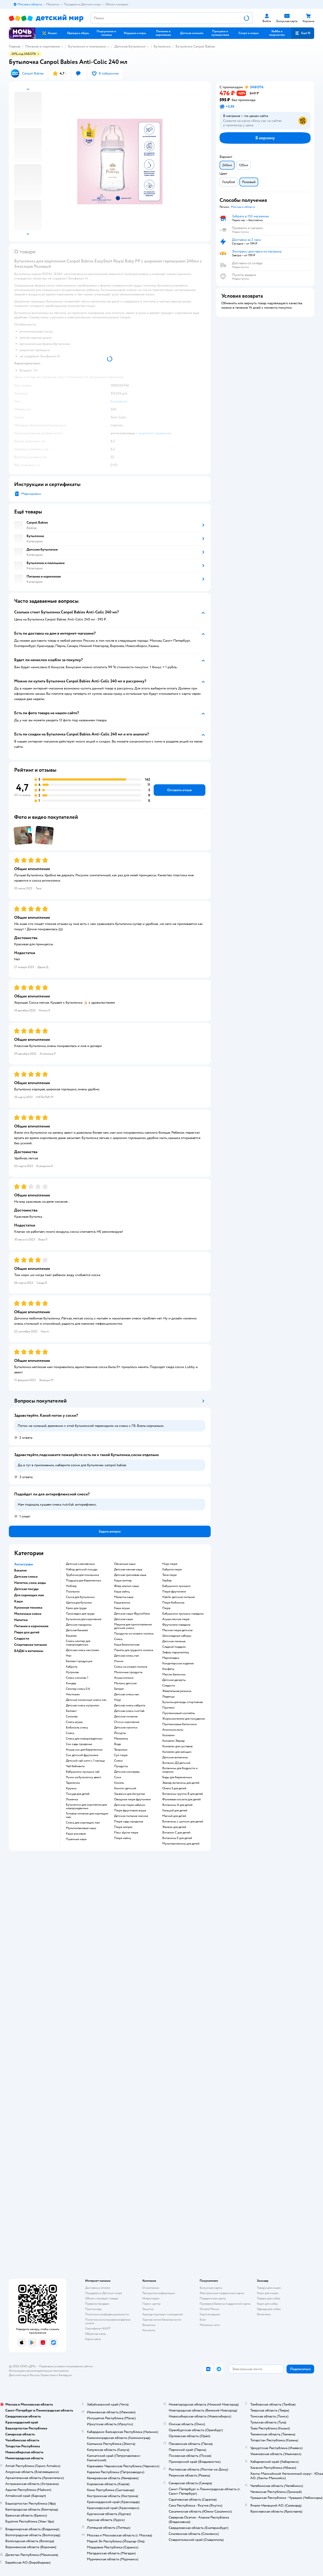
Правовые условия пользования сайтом (66, 2366)
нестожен (73, 1694)
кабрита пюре (172, 1569)
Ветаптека (264, 2314)
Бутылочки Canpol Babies (195, 46)
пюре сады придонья (128, 1821)
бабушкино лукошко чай (82, 1772)
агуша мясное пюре (175, 1619)
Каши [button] (18, 1601)
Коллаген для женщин (176, 1752)
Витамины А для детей (177, 1805)
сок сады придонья (79, 1744)
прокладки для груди (80, 1613)
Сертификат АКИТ (98, 2328)
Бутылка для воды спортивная (182, 1702)
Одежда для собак (269, 2309)
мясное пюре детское (177, 1630)
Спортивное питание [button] (30, 1644)
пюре (166, 1608)
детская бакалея (77, 1630)
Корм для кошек (268, 2293)
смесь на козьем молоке (130, 1667)
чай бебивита (75, 1766)
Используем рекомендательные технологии (39, 2371)
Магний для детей (174, 1816)
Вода (117, 1744)
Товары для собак (268, 2298)
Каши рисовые (76, 1833)
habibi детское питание (178, 1597)
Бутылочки (162, 46)
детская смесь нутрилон (82, 1705)
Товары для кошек (269, 2288)
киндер (71, 1683)
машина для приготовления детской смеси (133, 1626)
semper (119, 1689)
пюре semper (123, 1827)
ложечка (72, 1799)
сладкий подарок (174, 1647)
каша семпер (123, 1580)
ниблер (71, 1586)
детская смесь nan (126, 1655)
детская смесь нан (126, 1694)
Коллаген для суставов (177, 1746)
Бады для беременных (177, 1777)
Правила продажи (97, 2304)
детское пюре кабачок (129, 1805)
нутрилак (72, 1672)
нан (68, 1655)
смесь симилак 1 (77, 1678)
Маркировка (31, 494)
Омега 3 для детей (174, 1788)
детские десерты (174, 1680)
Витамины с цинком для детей (182, 1821)
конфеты (168, 1669)
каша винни (122, 1602)
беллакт (71, 1711)
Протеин (168, 1707)
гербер (167, 1580)
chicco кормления (126, 1722)
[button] (302, 33)
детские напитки (126, 1727)
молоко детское (125, 1683)
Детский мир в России (24, 2375)
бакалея (71, 1636)
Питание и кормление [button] (31, 1626)
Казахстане (48, 2375)
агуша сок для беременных (84, 1749)
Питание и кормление (42, 46)
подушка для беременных (83, 1580)
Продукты (121, 1766)
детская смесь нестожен (82, 1650)
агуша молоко (124, 1678)
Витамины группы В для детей (182, 1794)
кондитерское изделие (178, 1663)
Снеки (118, 1761)
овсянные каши (125, 1564)
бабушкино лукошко (176, 1586)
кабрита (71, 1667)
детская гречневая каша (130, 1575)
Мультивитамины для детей (180, 1843)
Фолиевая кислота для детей (181, 1799)
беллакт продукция (79, 1661)
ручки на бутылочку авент (83, 1777)
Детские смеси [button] (26, 1576)
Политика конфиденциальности (107, 2314)
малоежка (121, 1738)
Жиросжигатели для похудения (183, 1719)
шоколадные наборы (176, 1636)
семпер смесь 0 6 (78, 1689)
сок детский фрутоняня (82, 1755)
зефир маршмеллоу (175, 1652)
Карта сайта (93, 2339)
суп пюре (121, 1755)
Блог (203, 2319)
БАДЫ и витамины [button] (28, 1651)
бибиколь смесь (77, 1727)
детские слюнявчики (80, 1564)
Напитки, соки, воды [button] (30, 1583)
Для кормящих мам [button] (29, 1595)
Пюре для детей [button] (26, 1632)
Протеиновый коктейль (178, 1713)
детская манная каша (128, 1569)
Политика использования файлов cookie (107, 2321)
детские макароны (79, 1625)
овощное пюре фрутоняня (132, 1799)
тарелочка (73, 1783)
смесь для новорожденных (84, 1738)
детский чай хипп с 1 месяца (85, 1761)
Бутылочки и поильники (87, 46)
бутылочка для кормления (83, 1619)
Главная (14, 46)
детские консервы (127, 1772)
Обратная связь (95, 2334)
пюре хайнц (122, 1838)
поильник (73, 1591)
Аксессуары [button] (23, 1564)
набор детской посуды (81, 1569)
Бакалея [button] (20, 1570)
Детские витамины (175, 1757)
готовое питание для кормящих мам (87, 1815)
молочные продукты (128, 1672)
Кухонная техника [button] (28, 1607)
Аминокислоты (172, 1730)
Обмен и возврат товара (101, 2298)
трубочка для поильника (82, 1575)
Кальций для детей (174, 1810)
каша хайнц (122, 1591)
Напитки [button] (21, 1620)
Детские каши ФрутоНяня (132, 1613)
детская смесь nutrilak (129, 1711)
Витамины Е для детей (177, 1838)
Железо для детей (174, 1827)
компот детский (125, 1788)
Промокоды (93, 2309)
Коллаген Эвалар (173, 1741)
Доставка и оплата (97, 2288)
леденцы (168, 1696)
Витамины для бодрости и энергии (180, 1770)
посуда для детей (78, 1794)
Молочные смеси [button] (27, 1613)
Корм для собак (267, 2304)
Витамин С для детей (176, 1832)
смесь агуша (74, 1722)
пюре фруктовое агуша (130, 1810)
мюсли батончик (174, 1674)
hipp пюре (169, 1564)
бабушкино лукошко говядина (182, 1613)
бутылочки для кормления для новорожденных (86, 1806)
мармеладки (170, 1658)
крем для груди (76, 1608)
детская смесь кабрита (129, 1705)
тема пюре (169, 1575)
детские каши (123, 1619)
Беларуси (65, 2375)
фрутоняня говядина (176, 1625)
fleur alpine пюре (126, 1832)
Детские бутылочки (129, 46)
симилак (72, 1716)
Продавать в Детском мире (103, 2293)
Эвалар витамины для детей (180, 1783)
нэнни (118, 1661)
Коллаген (168, 1735)
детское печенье (173, 1641)
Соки (117, 1777)
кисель (119, 1783)
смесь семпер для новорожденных (78, 1642)
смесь (70, 1733)
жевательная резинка (176, 1691)
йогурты (120, 1733)
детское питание (126, 1716)
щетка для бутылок (79, 1602)
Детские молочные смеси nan (86, 1700)
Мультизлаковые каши (81, 1828)
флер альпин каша (126, 1586)
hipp (117, 1700)
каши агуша (122, 1608)
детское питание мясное (131, 1816)
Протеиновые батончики (179, 1724)
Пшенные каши (76, 1839)
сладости (168, 1685)
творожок (121, 1749)
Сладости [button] (21, 1638)
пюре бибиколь (173, 1602)
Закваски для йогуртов (129, 1794)
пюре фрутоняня (174, 1591)
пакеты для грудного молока (133, 1650)
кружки (71, 1788)
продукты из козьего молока (133, 1633)
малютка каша (123, 1597)
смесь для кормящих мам (83, 1822)
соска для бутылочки (80, 1597)
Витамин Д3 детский (176, 1763)
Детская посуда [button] (26, 1589)
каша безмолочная (126, 1644)
